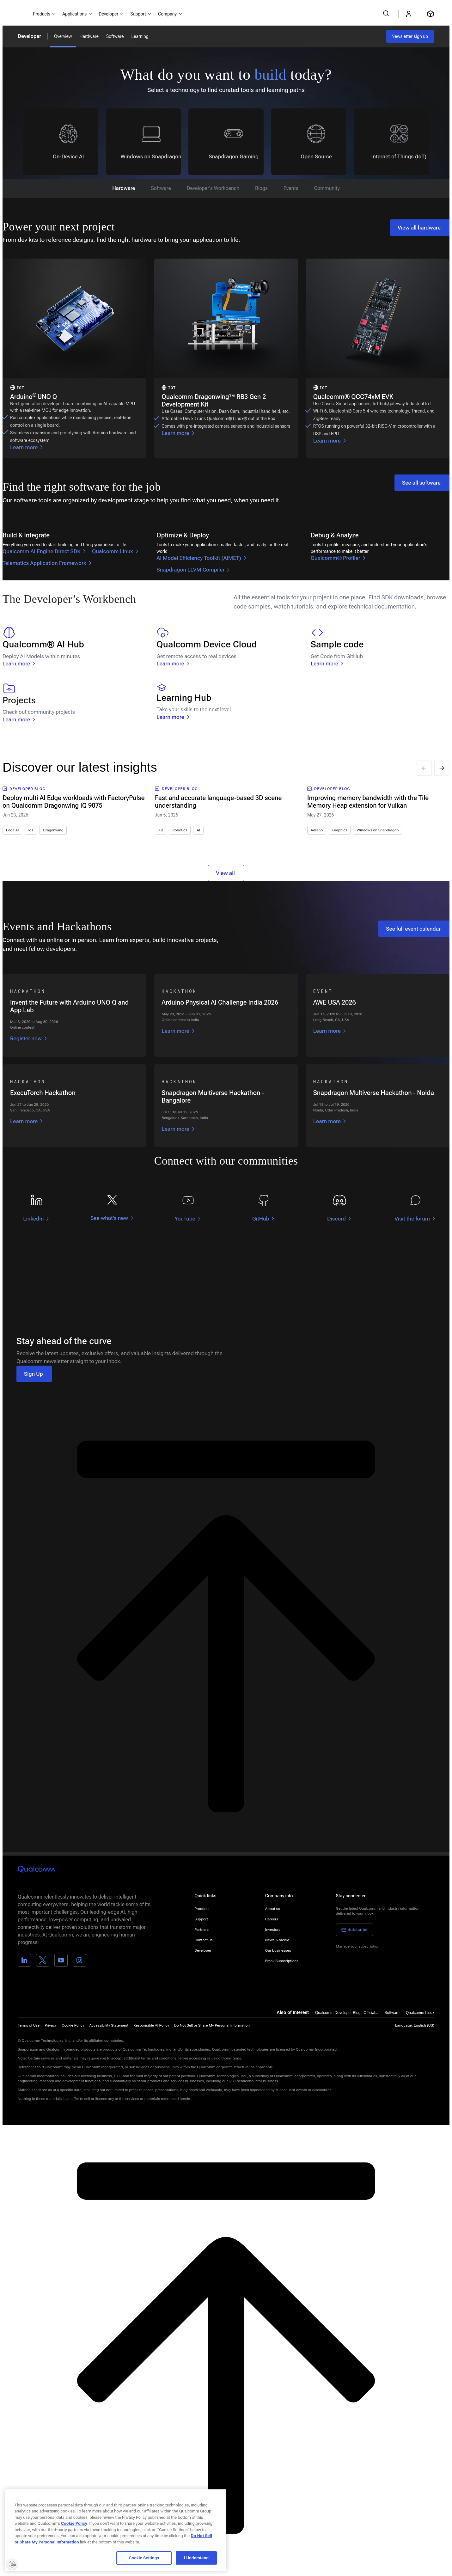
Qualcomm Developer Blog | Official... (346, 2012)
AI (198, 830)
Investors (272, 1929)
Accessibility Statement (108, 2025)
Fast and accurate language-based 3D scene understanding (218, 801)
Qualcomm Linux (420, 2012)
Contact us (203, 1940)
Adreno (317, 830)
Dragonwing (53, 830)
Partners (201, 1929)
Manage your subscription (358, 1946)
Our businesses (278, 1950)
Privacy (51, 2025)
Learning (140, 36)
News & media (277, 1940)
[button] (212, 2025)
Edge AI (12, 830)
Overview (63, 36)
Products (201, 1908)
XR (160, 830)
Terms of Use (29, 2025)
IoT (31, 830)
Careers (271, 1919)
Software (115, 36)
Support (201, 1919)
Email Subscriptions (281, 1961)
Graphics (339, 830)
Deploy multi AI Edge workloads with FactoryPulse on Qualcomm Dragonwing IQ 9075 (74, 801)
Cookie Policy (73, 2025)
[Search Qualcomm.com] (387, 13)
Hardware (89, 36)
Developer (29, 36)
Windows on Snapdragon (378, 830)
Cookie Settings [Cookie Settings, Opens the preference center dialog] (144, 2557)
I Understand (196, 2557)
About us (272, 1908)
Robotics (179, 830)
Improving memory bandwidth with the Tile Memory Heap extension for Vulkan (368, 801)
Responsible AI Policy (151, 2025)
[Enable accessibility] (12, 2564)
